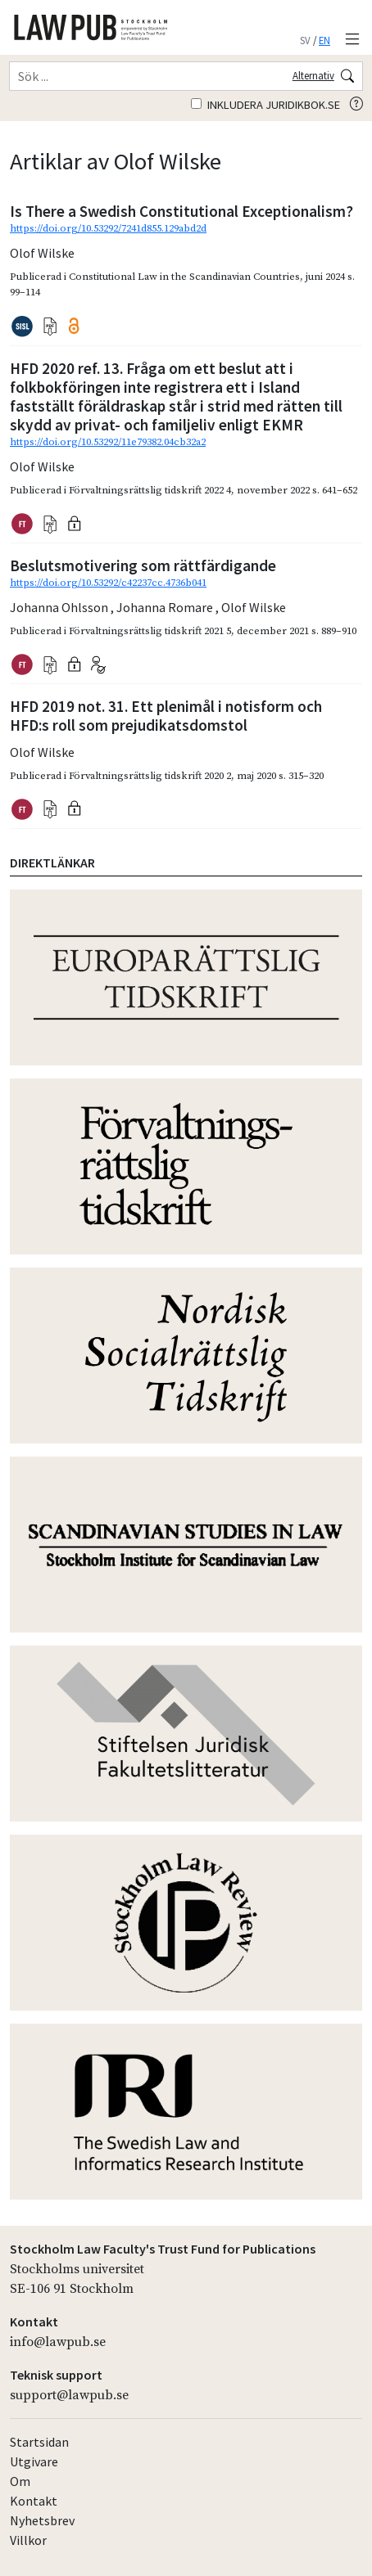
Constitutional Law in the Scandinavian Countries (184, 276)
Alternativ (313, 75)
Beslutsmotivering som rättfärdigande (143, 565)
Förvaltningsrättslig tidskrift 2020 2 (150, 775)
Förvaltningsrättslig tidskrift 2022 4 (150, 490)
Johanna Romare (165, 607)
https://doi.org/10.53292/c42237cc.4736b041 (108, 582)
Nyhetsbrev (42, 2520)
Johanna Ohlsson (60, 607)
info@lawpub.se (58, 2342)
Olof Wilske (42, 253)
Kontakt (33, 2501)
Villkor (28, 2540)
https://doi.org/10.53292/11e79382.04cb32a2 (108, 441)
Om (20, 2481)
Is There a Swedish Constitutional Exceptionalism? (181, 211)
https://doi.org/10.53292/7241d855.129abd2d (108, 228)
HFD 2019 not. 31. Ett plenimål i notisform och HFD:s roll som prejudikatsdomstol (166, 715)
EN (324, 40)
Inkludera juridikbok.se (265, 104)
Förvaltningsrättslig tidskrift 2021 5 (150, 630)
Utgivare (34, 2461)
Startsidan (39, 2442)
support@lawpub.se (69, 2395)
